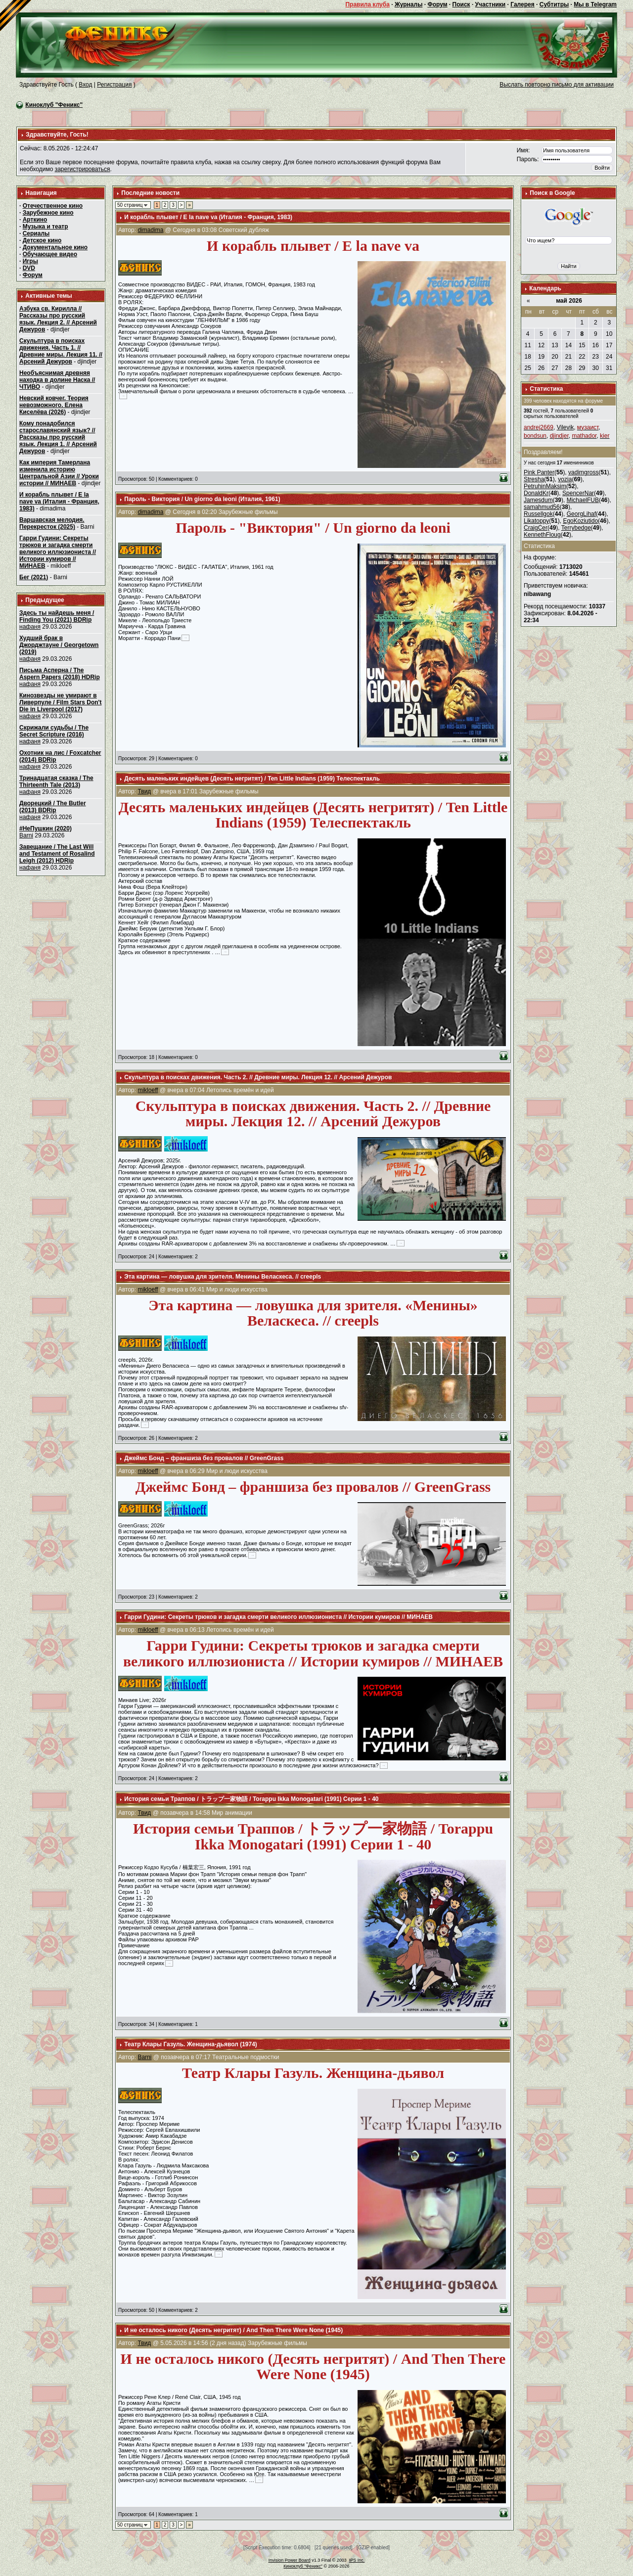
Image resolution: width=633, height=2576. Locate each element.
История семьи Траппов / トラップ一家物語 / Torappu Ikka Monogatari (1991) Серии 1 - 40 (251, 1798)
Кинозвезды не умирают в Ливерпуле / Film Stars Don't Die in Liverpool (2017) (60, 702)
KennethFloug (542, 534)
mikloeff (147, 1090)
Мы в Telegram (595, 4)
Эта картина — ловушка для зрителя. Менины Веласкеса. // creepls (222, 1276)
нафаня (30, 626)
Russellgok (538, 513)
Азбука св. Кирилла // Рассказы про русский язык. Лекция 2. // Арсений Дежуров (58, 319)
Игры (30, 261)
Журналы (408, 4)
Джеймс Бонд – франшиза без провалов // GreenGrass (203, 1458)
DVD (29, 268)
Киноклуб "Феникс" (54, 104)
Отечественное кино (53, 205)
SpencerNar (578, 493)
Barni (26, 835)
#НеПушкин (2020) (45, 828)
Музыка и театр (45, 226)
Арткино (35, 219)
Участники (490, 4)
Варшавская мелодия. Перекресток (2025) (52, 523)
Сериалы (36, 233)
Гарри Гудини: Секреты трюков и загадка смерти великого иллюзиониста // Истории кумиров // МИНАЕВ (57, 552)
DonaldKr (536, 493)
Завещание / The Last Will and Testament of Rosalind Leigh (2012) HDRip (56, 853)
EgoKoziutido (580, 520)
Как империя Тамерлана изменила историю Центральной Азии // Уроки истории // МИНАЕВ (59, 473)
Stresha (534, 479)
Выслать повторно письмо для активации (556, 84)
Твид (144, 791)
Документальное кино (55, 247)
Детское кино (42, 240)
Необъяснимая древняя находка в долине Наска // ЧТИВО (57, 379)
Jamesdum (538, 500)
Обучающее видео (50, 254)
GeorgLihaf (581, 513)
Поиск (461, 4)
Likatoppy (536, 520)
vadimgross (583, 472)
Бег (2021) (33, 577)
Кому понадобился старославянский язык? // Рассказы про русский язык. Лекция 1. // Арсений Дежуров (58, 437)
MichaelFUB (583, 500)
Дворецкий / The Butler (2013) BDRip (52, 807)
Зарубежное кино (48, 212)
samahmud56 (542, 507)
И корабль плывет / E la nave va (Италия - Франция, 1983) (59, 501)
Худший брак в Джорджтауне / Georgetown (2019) (58, 645)
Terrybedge (576, 527)
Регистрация (114, 84)
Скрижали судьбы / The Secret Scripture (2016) (54, 731)
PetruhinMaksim (545, 486)
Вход (85, 84)
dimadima (150, 230)
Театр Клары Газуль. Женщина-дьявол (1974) (190, 2044)
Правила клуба (367, 4)
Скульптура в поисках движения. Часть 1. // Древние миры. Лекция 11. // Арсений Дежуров (60, 351)
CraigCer (535, 527)
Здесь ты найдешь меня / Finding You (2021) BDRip (56, 616)
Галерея (522, 4)
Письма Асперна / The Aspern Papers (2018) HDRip (59, 674)
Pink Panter (539, 472)
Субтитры (554, 4)
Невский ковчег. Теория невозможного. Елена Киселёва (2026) (54, 405)
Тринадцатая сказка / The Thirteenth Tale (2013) (56, 781)
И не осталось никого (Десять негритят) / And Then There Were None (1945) (233, 2330)
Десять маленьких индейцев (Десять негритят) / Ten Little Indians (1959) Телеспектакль (252, 778)
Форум (437, 4)
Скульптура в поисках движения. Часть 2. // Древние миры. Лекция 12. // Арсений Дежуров (258, 1077)
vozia (565, 479)
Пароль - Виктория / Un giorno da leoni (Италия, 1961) (202, 499)
